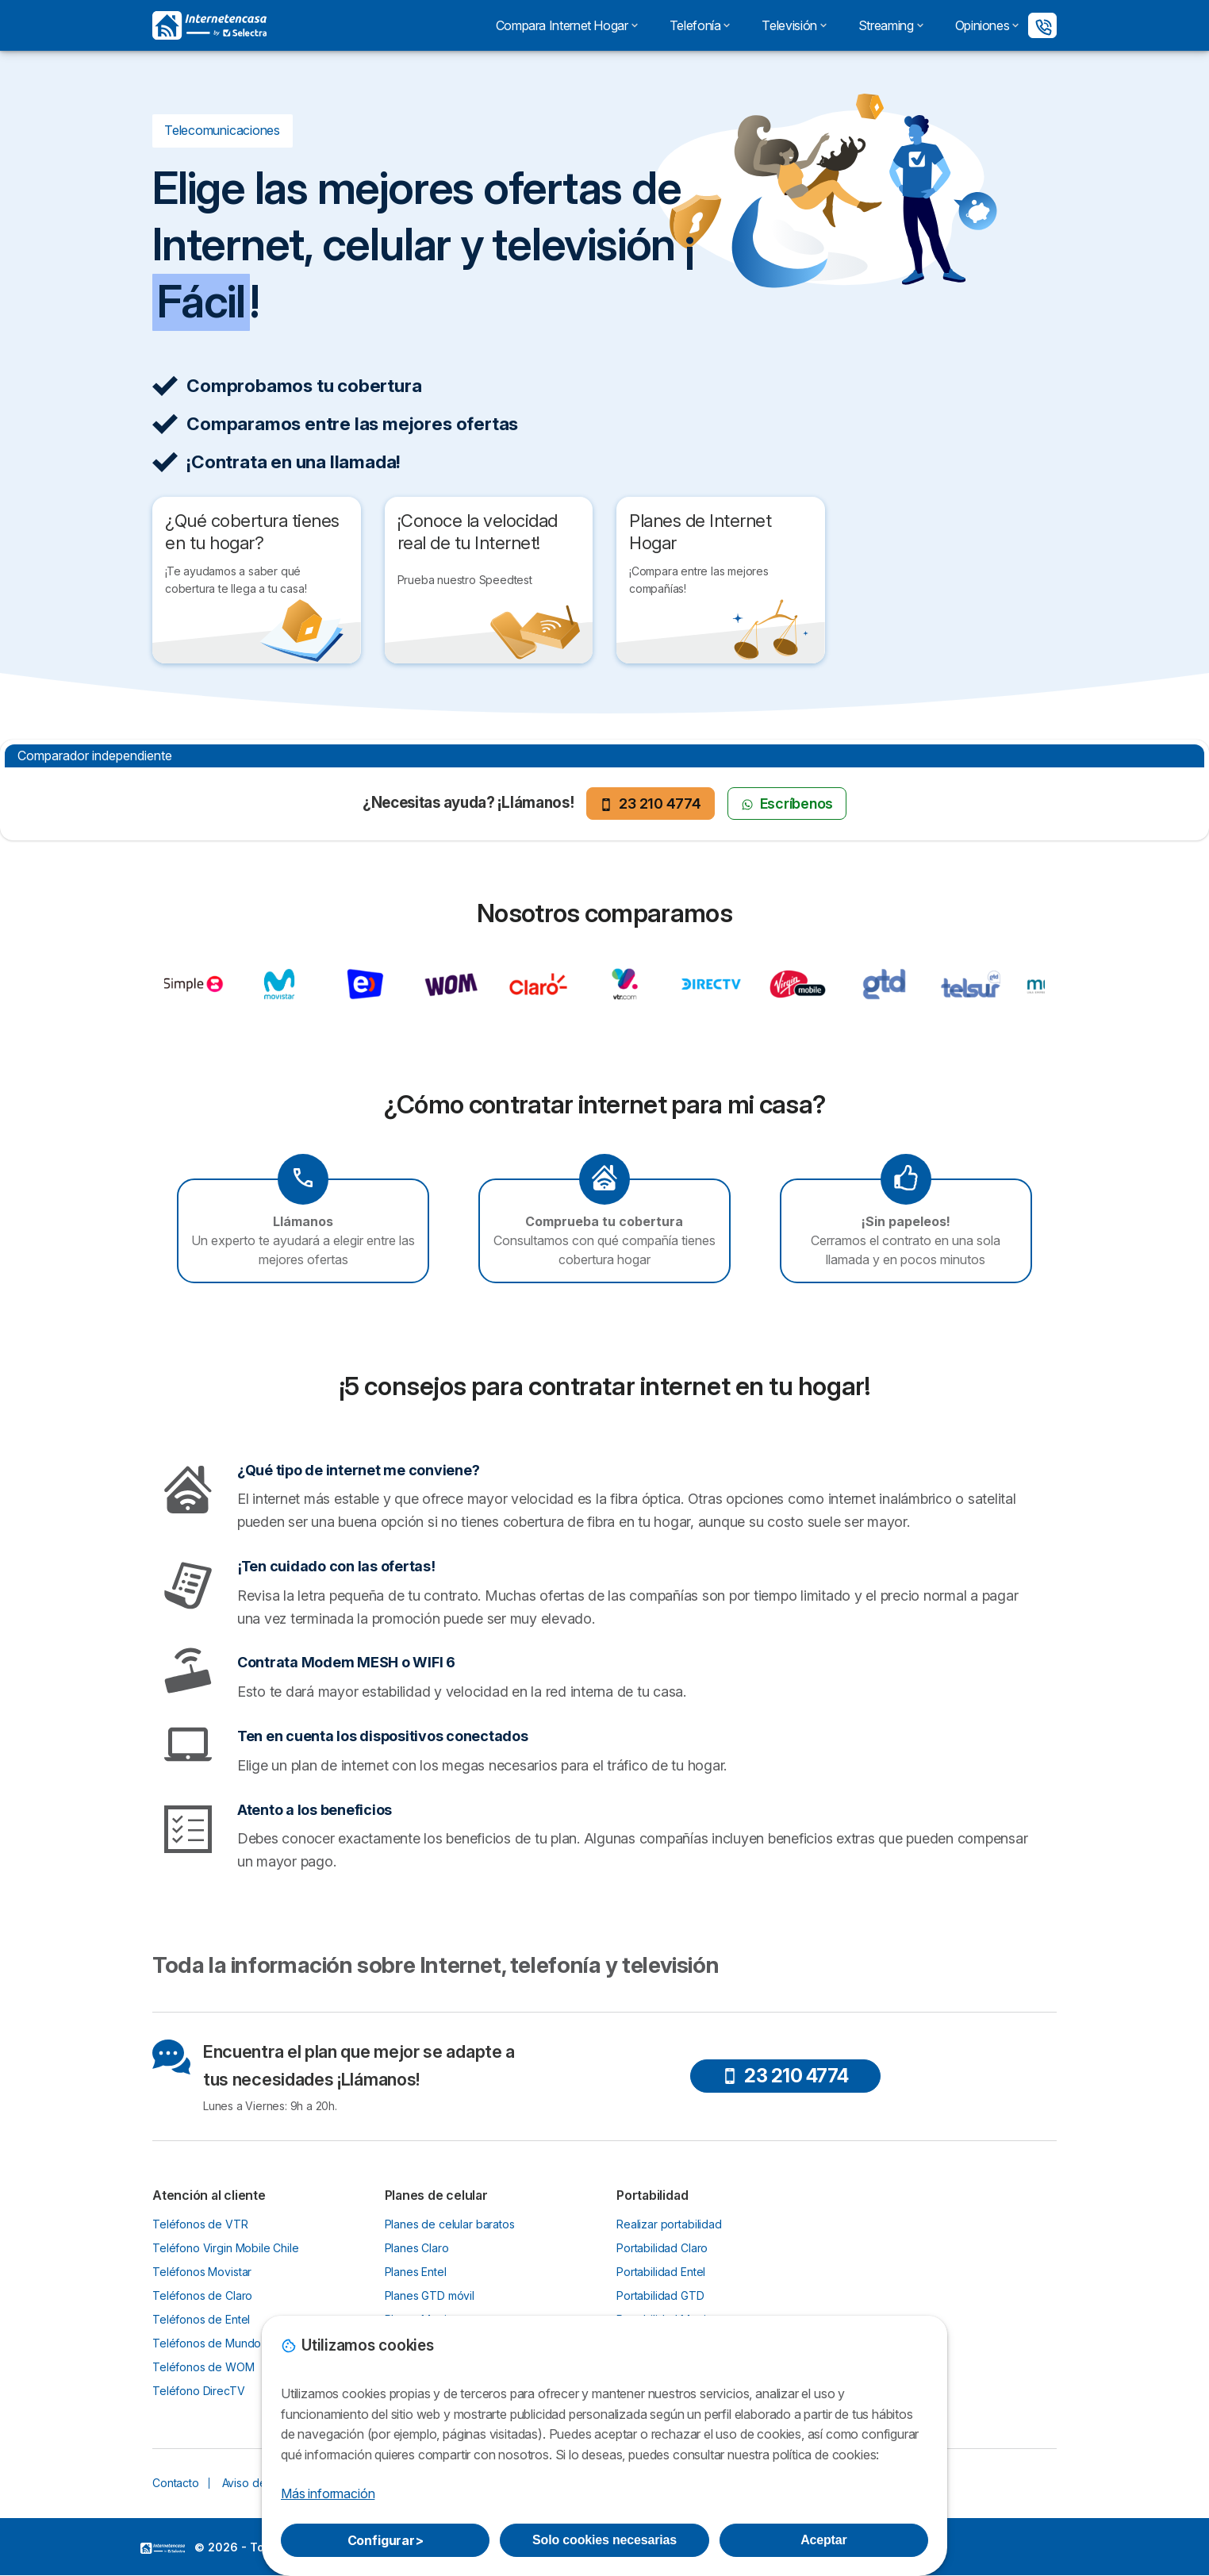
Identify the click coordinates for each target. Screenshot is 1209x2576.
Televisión (794, 25)
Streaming (890, 25)
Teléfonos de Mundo (206, 2343)
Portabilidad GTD (660, 2295)
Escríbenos (787, 803)
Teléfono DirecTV (198, 2390)
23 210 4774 (650, 803)
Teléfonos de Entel (201, 2319)
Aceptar (823, 2540)
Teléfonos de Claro (202, 2295)
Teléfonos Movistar (201, 2271)
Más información (327, 2493)
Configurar (385, 2540)
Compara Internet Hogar (567, 25)
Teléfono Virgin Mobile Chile (225, 2248)
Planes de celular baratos (450, 2224)
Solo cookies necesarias (604, 2540)
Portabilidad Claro (662, 2248)
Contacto (175, 2482)
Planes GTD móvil (430, 2295)
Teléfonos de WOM (203, 2367)
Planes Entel (416, 2271)
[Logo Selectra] (209, 25)
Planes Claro (417, 2248)
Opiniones (987, 25)
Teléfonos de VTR (200, 2224)
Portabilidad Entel (660, 2271)
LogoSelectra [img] (162, 2548)
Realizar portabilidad (669, 2224)
